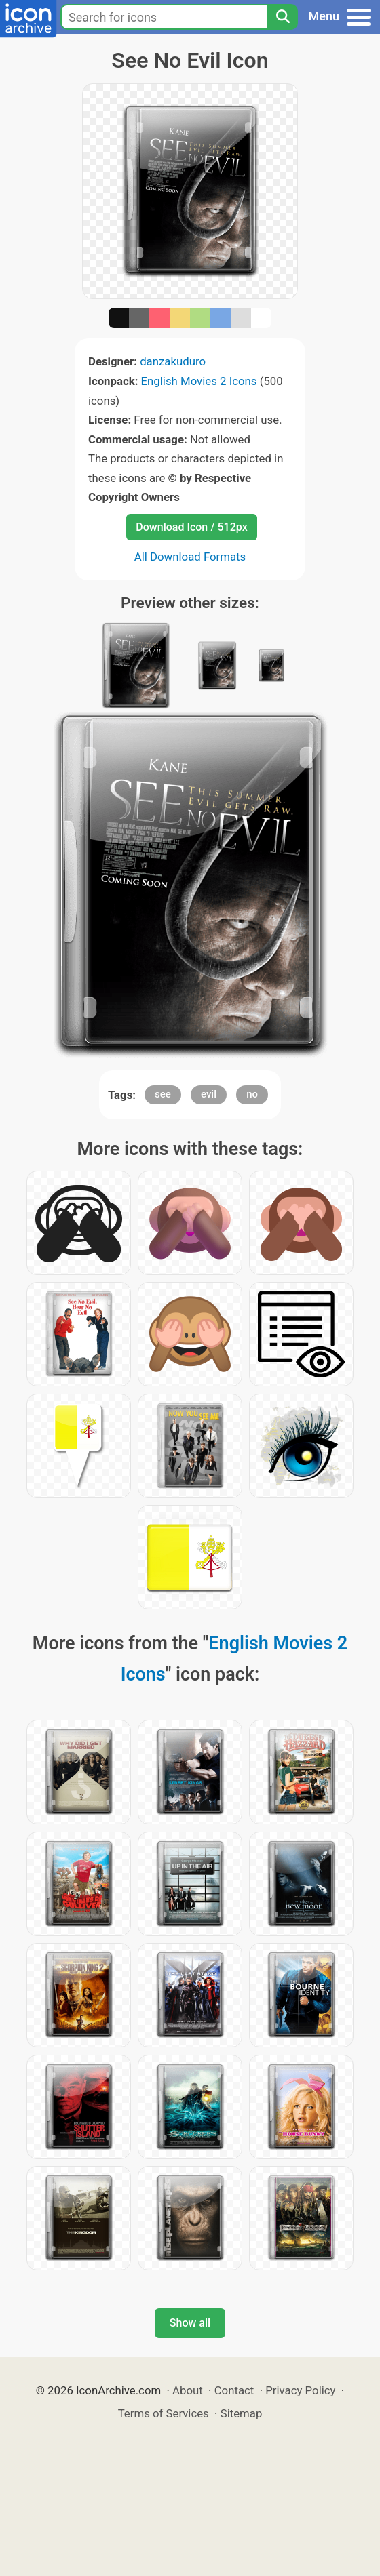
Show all (190, 2322)
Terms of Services (163, 2413)
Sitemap (242, 2413)
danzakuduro (173, 361)
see (163, 1094)
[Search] (282, 17)
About (187, 2390)
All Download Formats (190, 556)
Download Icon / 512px (191, 527)
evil (208, 1094)
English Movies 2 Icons (199, 381)
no (252, 1094)
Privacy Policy (300, 2390)
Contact (234, 2390)
